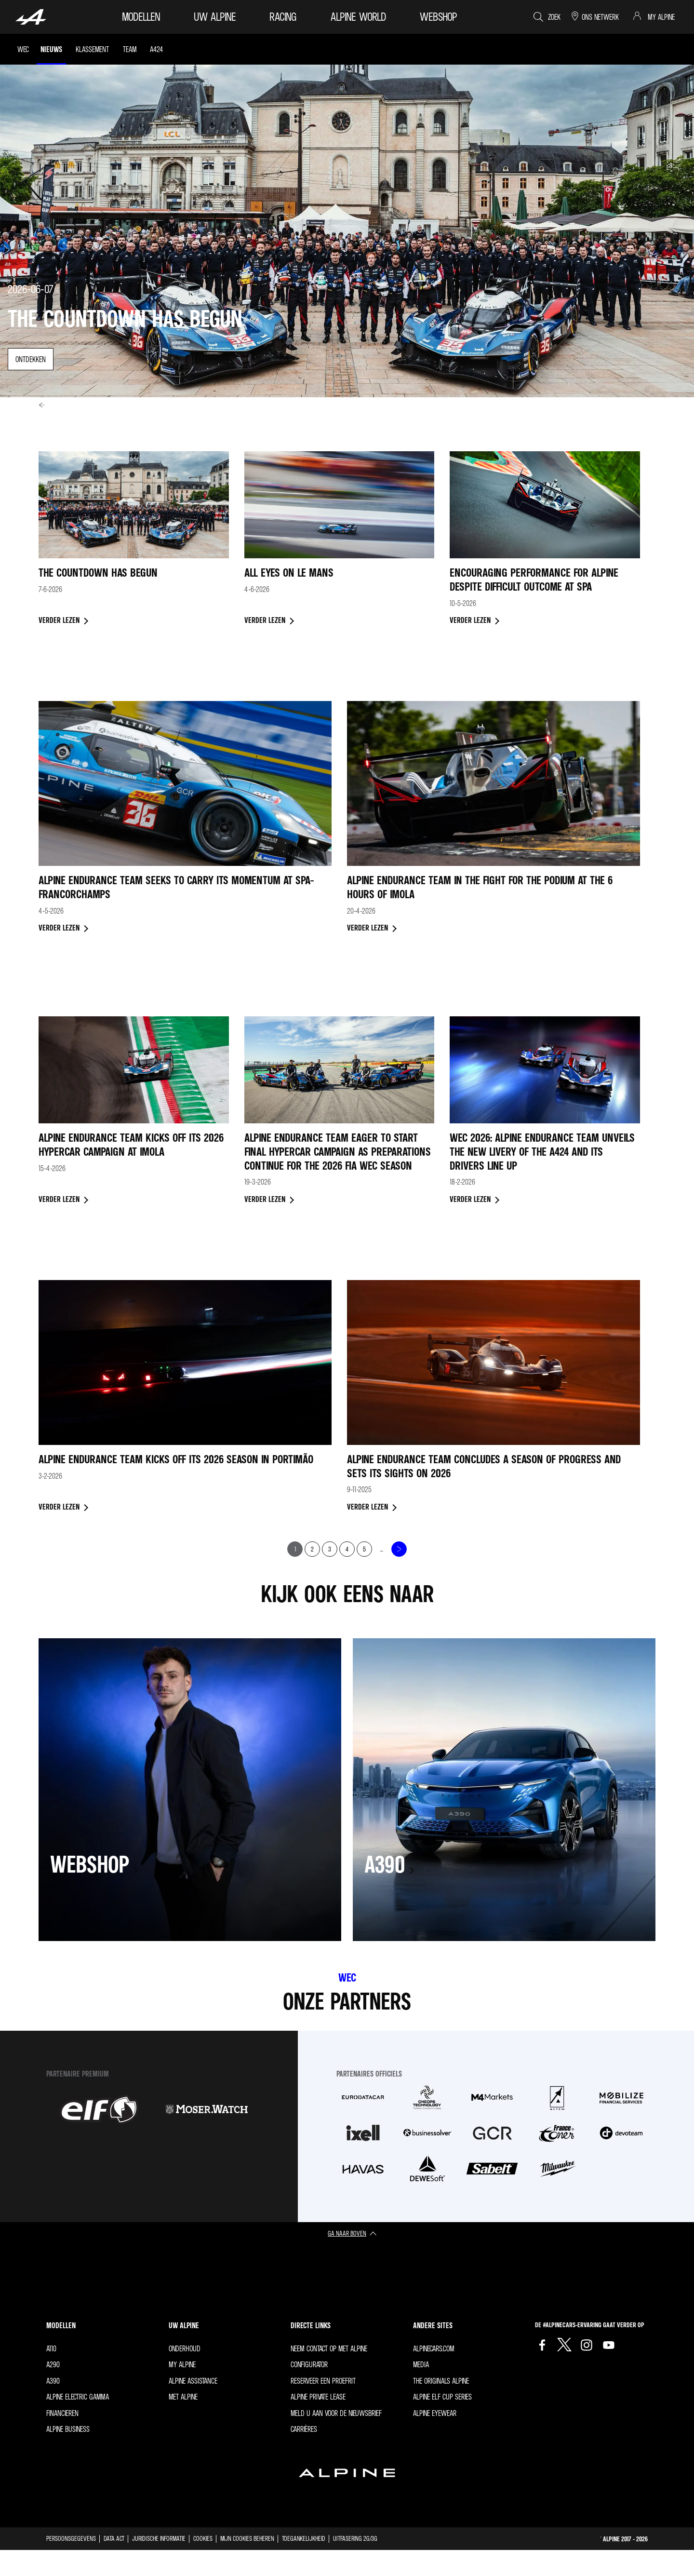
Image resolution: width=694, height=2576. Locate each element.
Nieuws (51, 49)
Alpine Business (68, 2429)
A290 (53, 2364)
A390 (53, 2381)
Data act (114, 2538)
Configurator (309, 2364)
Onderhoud (184, 2348)
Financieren (62, 2413)
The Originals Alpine (441, 2381)
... (381, 1549)
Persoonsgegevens (71, 2538)
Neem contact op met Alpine (329, 2348)
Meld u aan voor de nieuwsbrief (336, 2413)
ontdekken (30, 359)
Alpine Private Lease (318, 2396)
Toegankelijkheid (303, 2538)
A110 (51, 2348)
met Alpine (183, 2396)
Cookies (203, 2538)
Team (130, 49)
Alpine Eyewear (434, 2413)
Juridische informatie (159, 2538)
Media (421, 2364)
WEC (23, 49)
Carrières (304, 2429)
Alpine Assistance (193, 2381)
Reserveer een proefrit (323, 2381)
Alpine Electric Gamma (77, 2396)
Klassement (92, 49)
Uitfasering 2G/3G (355, 2538)
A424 (156, 49)
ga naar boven (347, 2233)
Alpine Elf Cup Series (442, 2396)
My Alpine (182, 2364)
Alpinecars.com (433, 2348)
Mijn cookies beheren (247, 2538)
